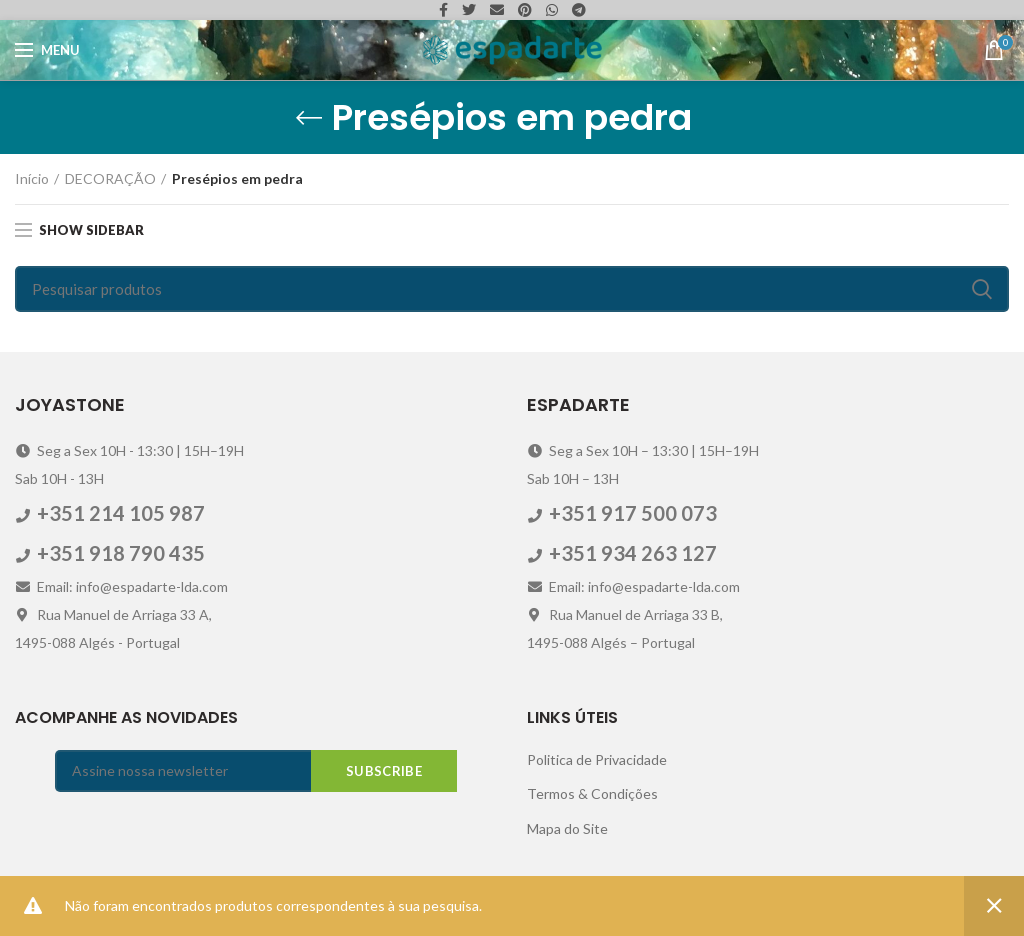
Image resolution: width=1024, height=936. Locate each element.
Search (982, 289)
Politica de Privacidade (597, 759)
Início (32, 178)
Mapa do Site (567, 828)
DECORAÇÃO (110, 178)
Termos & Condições (592, 793)
